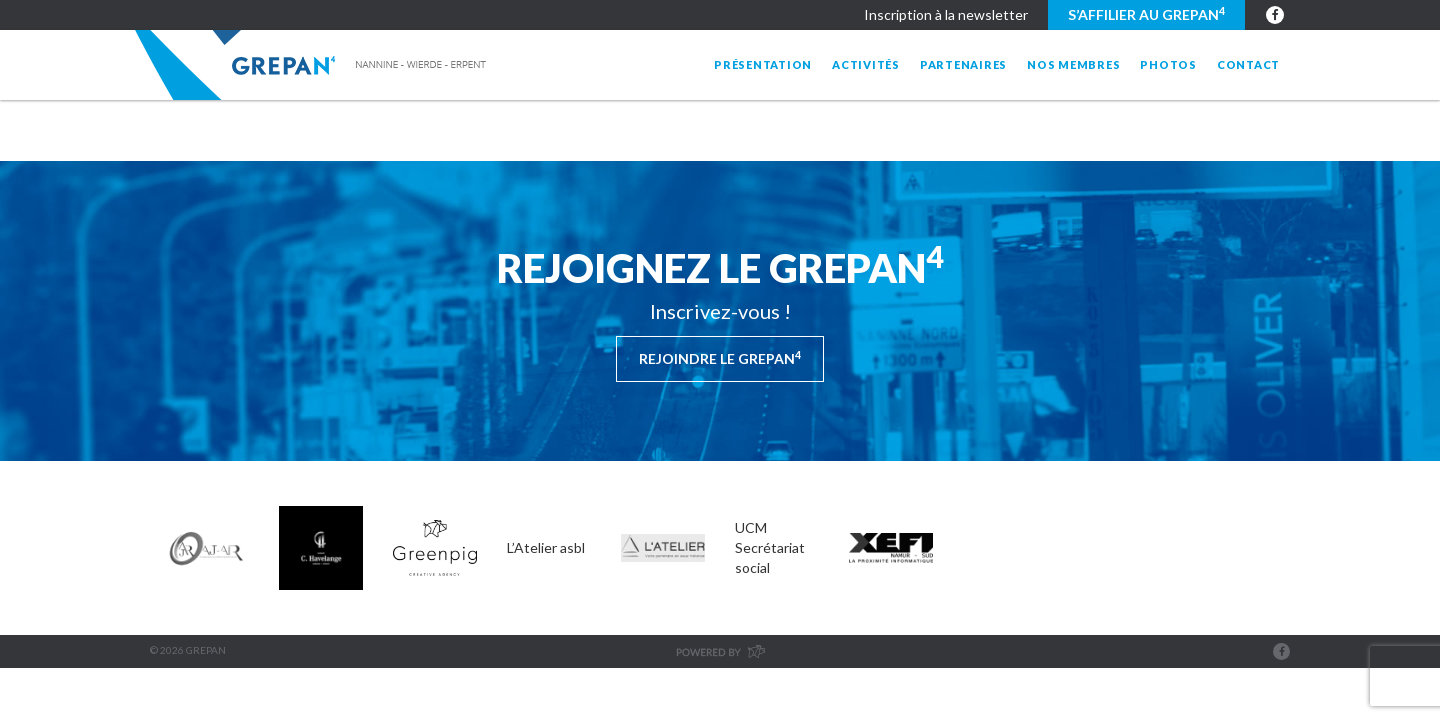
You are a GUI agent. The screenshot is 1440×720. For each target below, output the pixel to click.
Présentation (763, 64)
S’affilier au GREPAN (1146, 14)
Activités (866, 64)
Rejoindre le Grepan (720, 358)
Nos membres (1073, 64)
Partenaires (963, 64)
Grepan (312, 65)
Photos (1168, 64)
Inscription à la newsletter (946, 14)
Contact (1248, 64)
